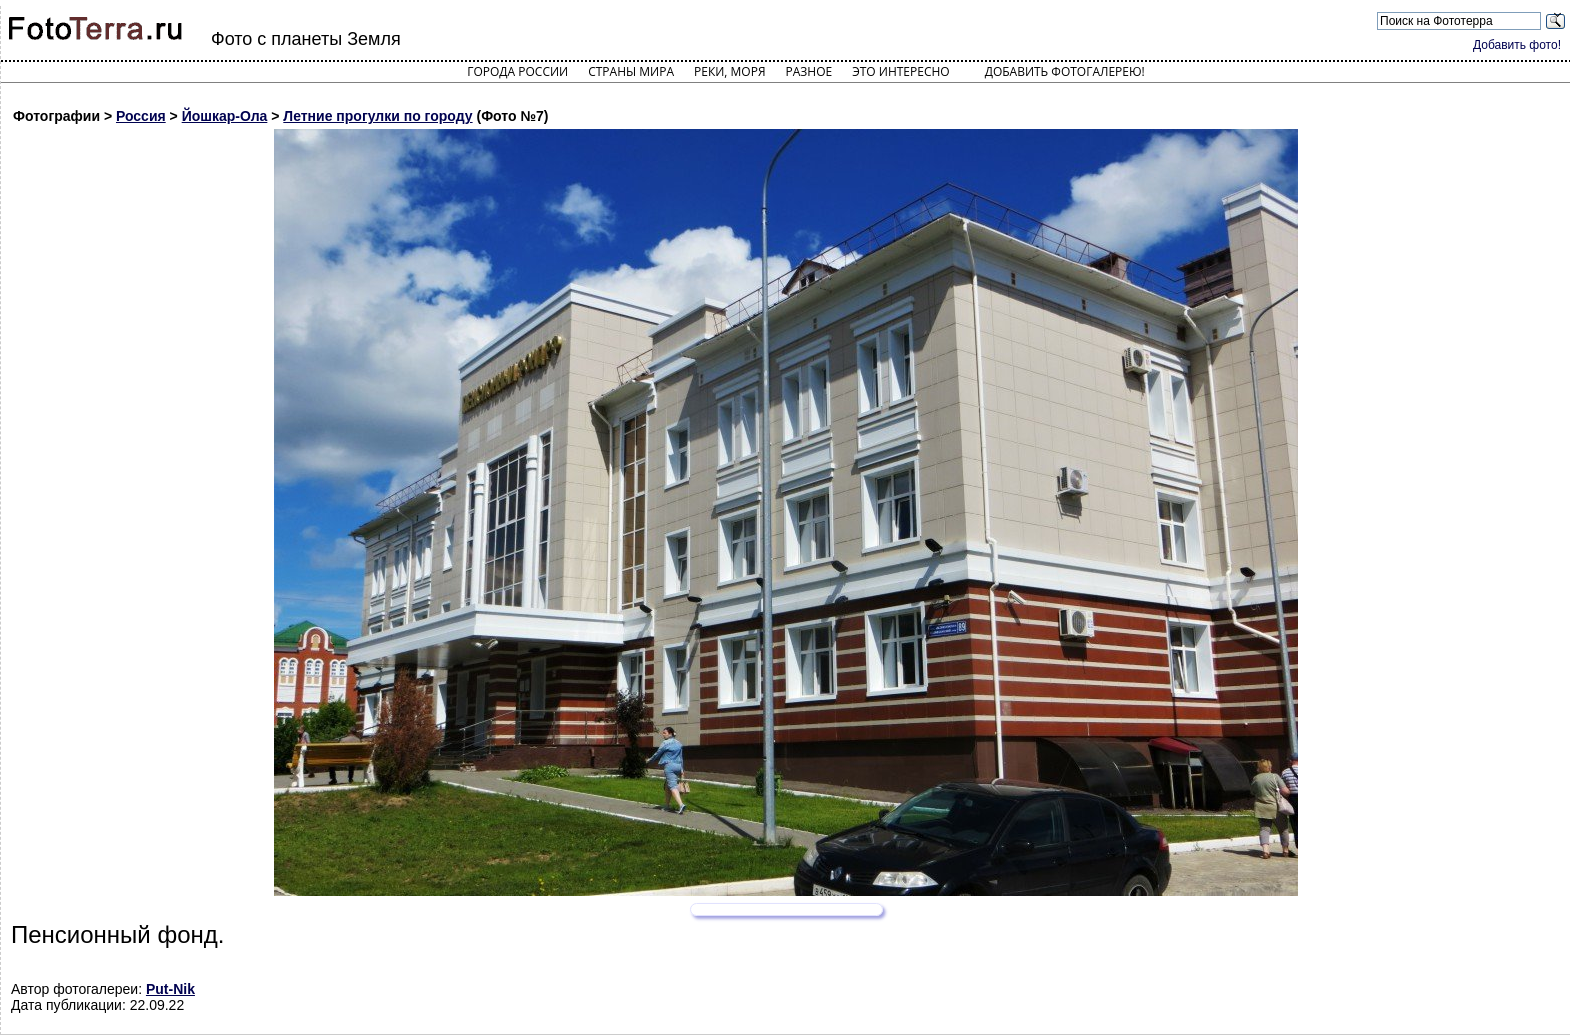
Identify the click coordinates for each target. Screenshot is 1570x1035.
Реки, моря (729, 71)
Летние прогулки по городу (377, 116)
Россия (141, 116)
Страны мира (631, 71)
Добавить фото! (1517, 45)
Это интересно (901, 71)
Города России (517, 71)
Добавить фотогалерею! (1065, 71)
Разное (809, 71)
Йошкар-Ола (225, 116)
